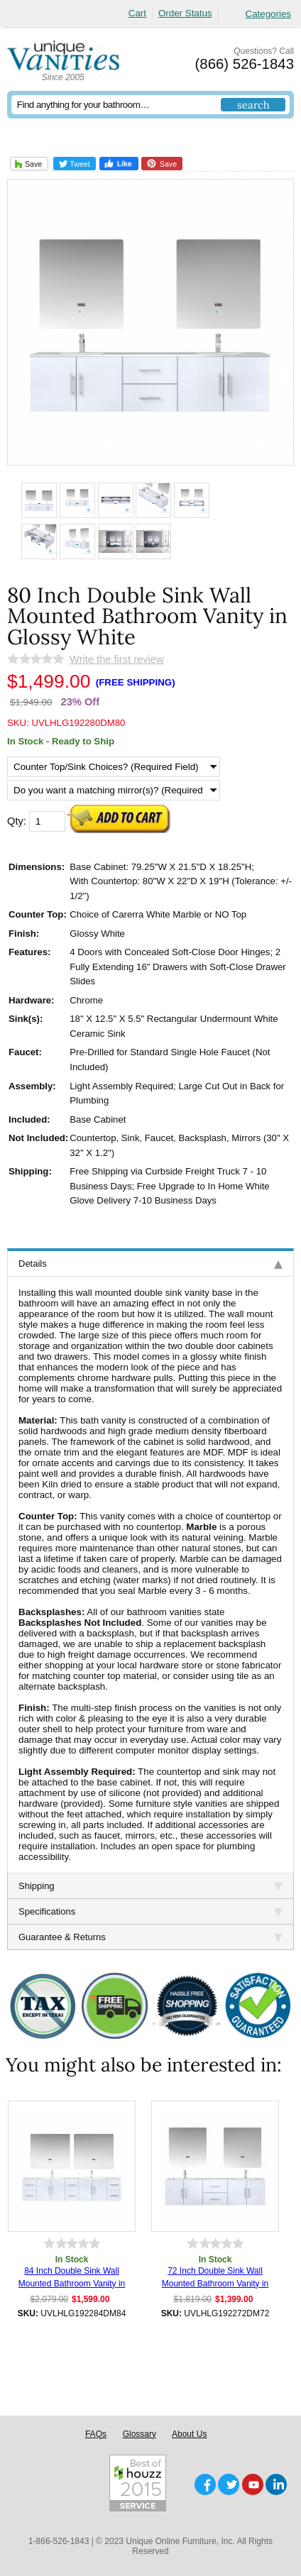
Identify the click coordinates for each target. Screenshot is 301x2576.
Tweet (74, 164)
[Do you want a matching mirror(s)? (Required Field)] (113, 790)
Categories (268, 14)
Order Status (185, 13)
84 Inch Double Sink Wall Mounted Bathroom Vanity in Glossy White (72, 2278)
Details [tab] (150, 1263)
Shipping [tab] (150, 1886)
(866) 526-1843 (244, 64)
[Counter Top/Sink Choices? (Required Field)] (113, 766)
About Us (189, 2434)
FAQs (95, 2434)
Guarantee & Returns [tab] (150, 1937)
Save (26, 163)
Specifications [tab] (150, 1911)
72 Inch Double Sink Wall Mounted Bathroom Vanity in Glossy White (215, 2278)
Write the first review (116, 659)
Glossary (139, 2434)
